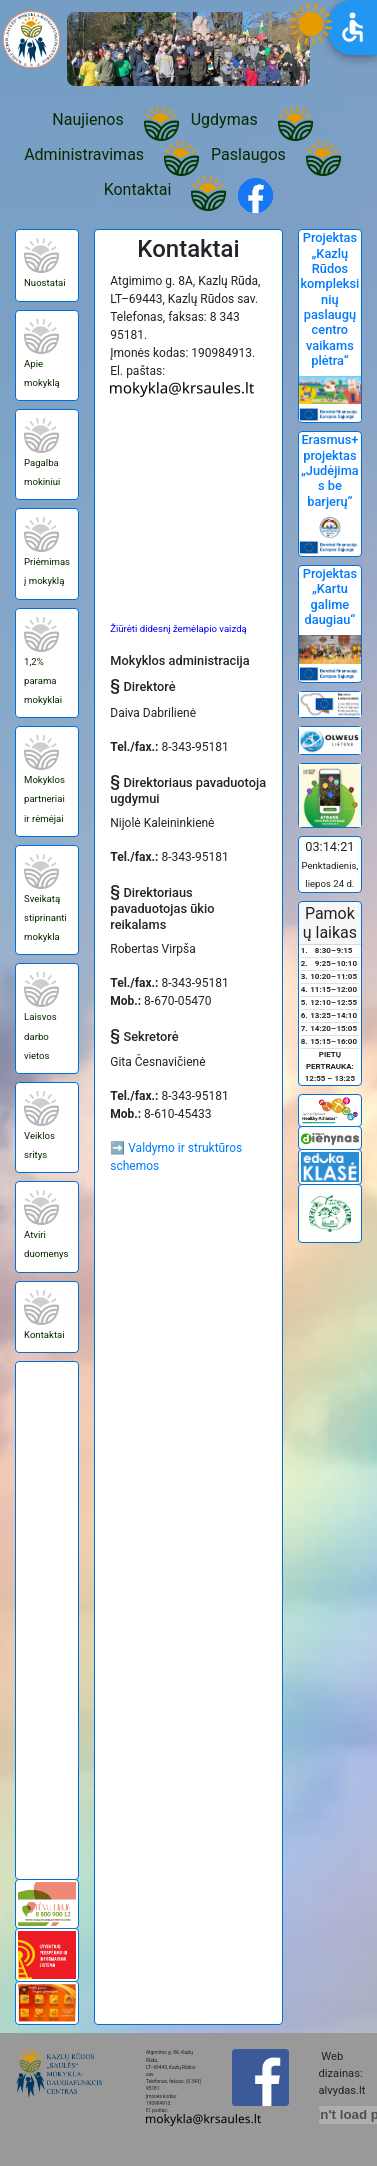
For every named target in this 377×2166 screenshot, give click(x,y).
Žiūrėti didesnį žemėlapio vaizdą (178, 628)
